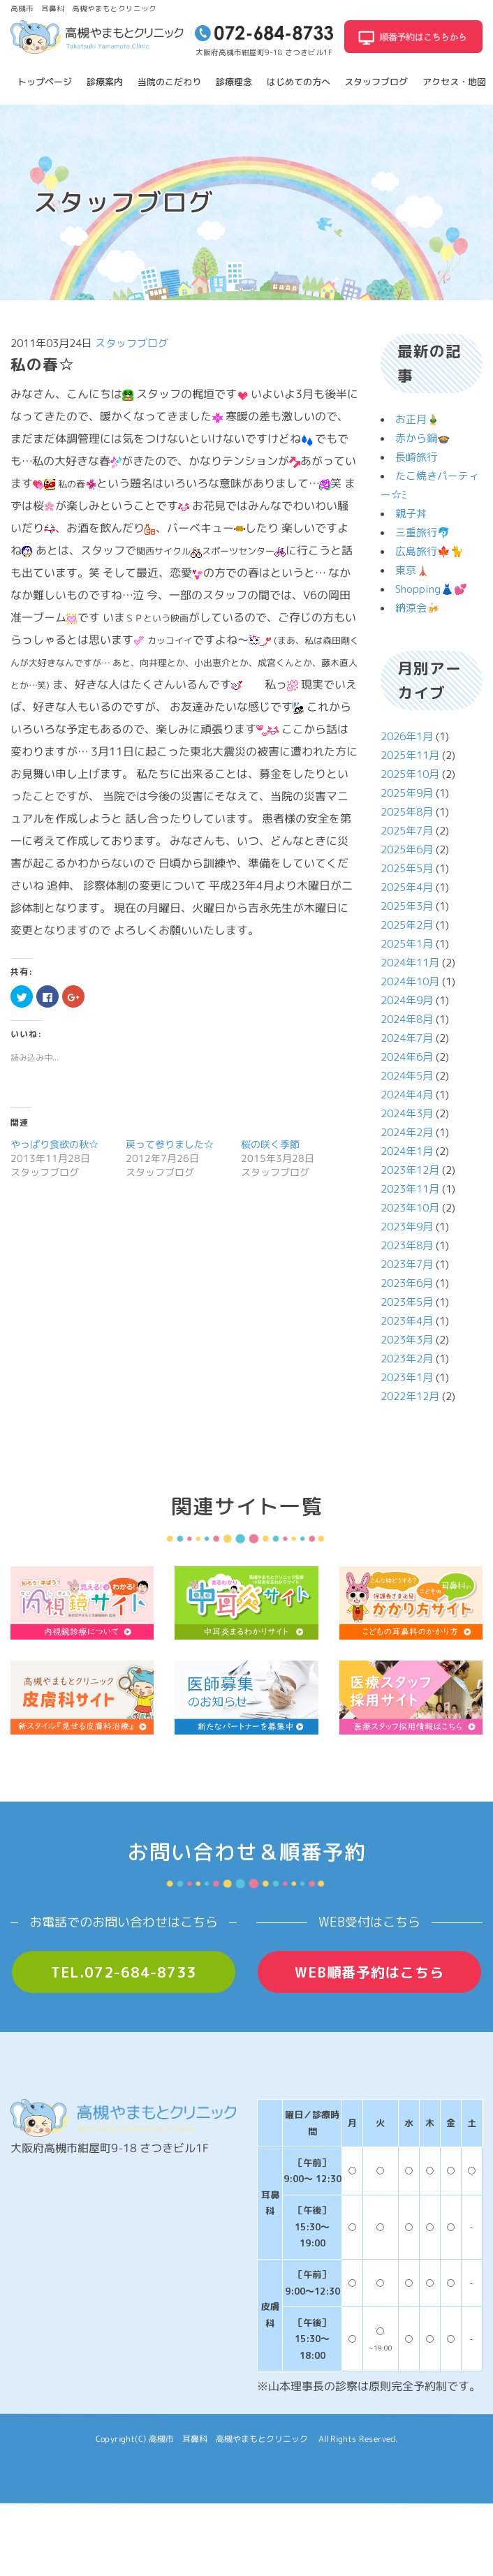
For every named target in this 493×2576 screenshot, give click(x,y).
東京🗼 (412, 570)
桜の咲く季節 (270, 1144)
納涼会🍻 (417, 608)
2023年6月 (407, 1283)
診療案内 (105, 81)
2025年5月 (407, 868)
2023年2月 (407, 1358)
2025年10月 (410, 774)
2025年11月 (410, 755)
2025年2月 (407, 925)
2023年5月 (407, 1302)
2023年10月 (410, 1207)
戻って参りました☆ (170, 1144)
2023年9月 (407, 1226)
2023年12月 (410, 1170)
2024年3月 (407, 1113)
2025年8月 (407, 811)
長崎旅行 (416, 457)
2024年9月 (407, 1000)
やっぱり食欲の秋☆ (54, 1144)
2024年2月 (407, 1132)
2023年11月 (410, 1189)
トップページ (44, 81)
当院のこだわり (169, 81)
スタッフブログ (376, 81)
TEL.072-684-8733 (123, 1972)
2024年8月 (407, 1019)
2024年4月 (407, 1094)
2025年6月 (407, 849)
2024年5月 (407, 1075)
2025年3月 (407, 906)
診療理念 (234, 81)
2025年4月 (407, 887)
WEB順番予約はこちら (369, 1972)
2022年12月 (410, 1396)
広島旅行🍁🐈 (429, 551)
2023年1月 (407, 1377)
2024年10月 (410, 981)
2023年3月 (407, 1339)
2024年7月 (407, 1038)
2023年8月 (407, 1245)
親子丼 (411, 513)
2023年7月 (407, 1264)
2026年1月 (407, 736)
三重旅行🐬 (422, 532)
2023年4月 (407, 1320)
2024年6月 (407, 1057)
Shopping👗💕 (431, 589)
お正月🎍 (417, 419)
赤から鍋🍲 (422, 438)
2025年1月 (407, 943)
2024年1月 (407, 1151)
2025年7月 (407, 830)
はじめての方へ (298, 81)
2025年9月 (407, 793)
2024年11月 (410, 962)
